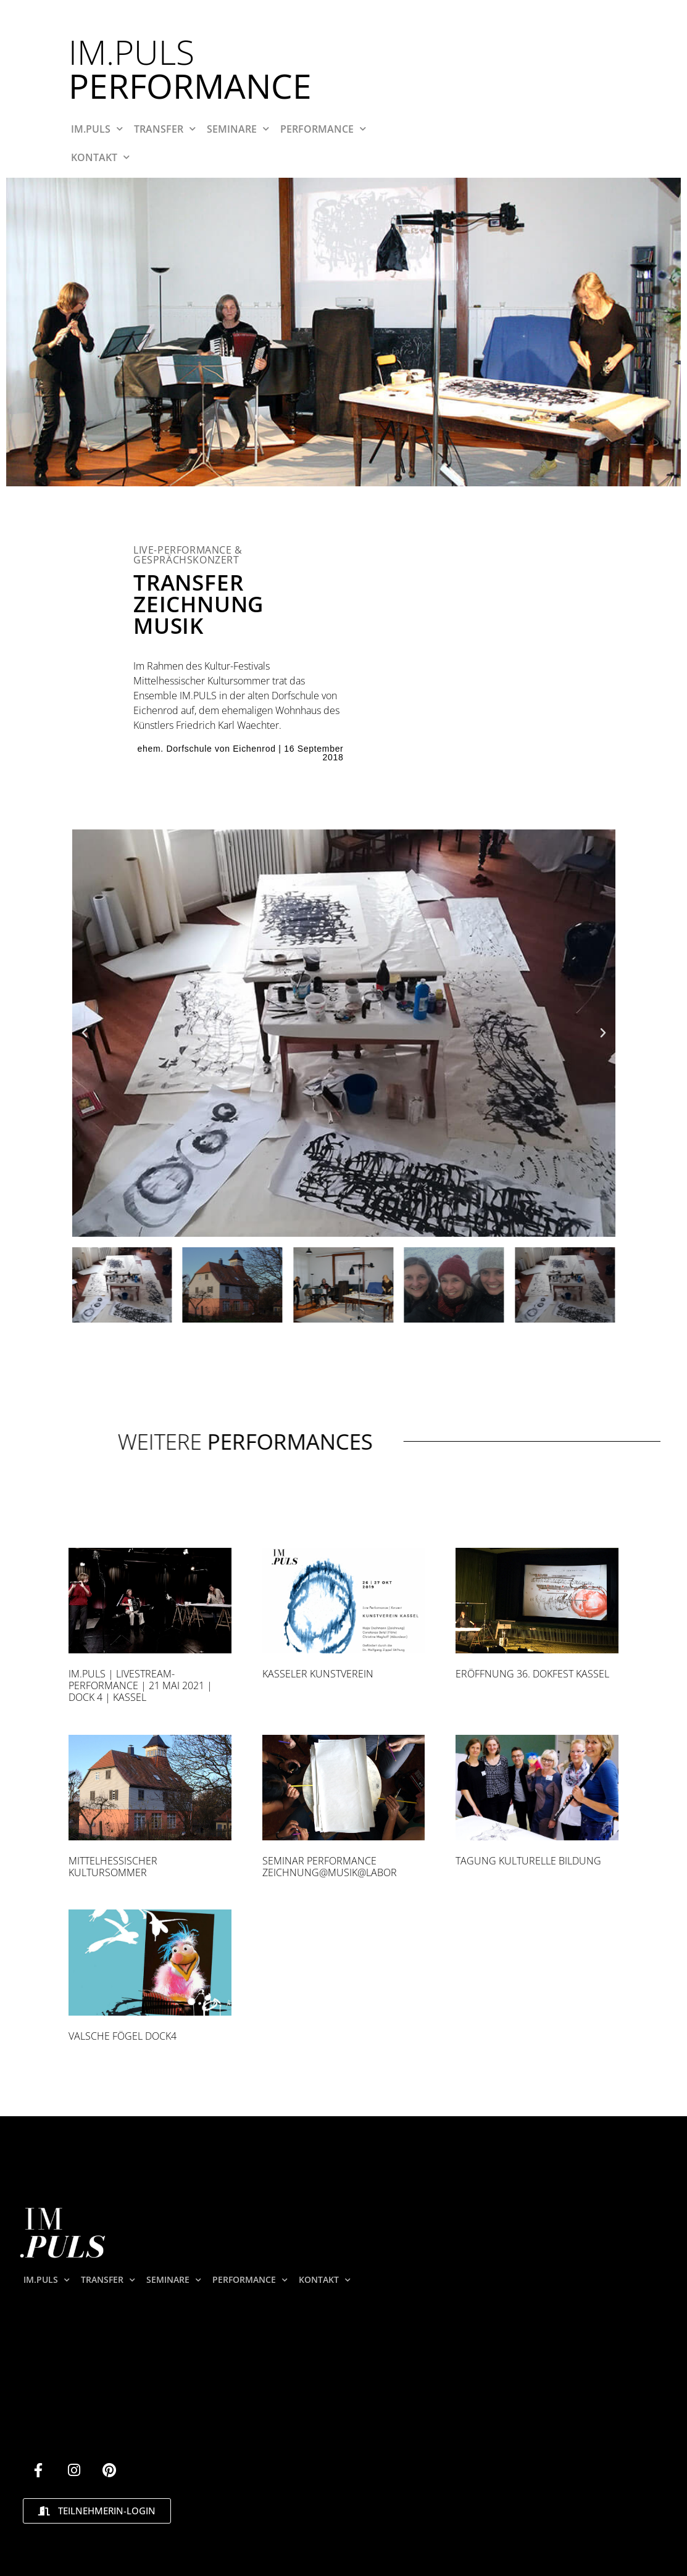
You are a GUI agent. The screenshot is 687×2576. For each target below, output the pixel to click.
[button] (84, 1033)
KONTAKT (100, 157)
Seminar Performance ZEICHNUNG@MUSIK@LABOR (329, 1866)
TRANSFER (165, 128)
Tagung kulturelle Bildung (528, 1861)
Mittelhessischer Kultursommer (113, 1866)
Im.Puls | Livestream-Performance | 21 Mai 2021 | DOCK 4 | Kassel (140, 1685)
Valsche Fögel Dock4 (123, 2036)
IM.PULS (97, 128)
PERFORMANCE (323, 128)
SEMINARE (238, 128)
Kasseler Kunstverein (317, 1674)
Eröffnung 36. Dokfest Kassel (532, 1674)
